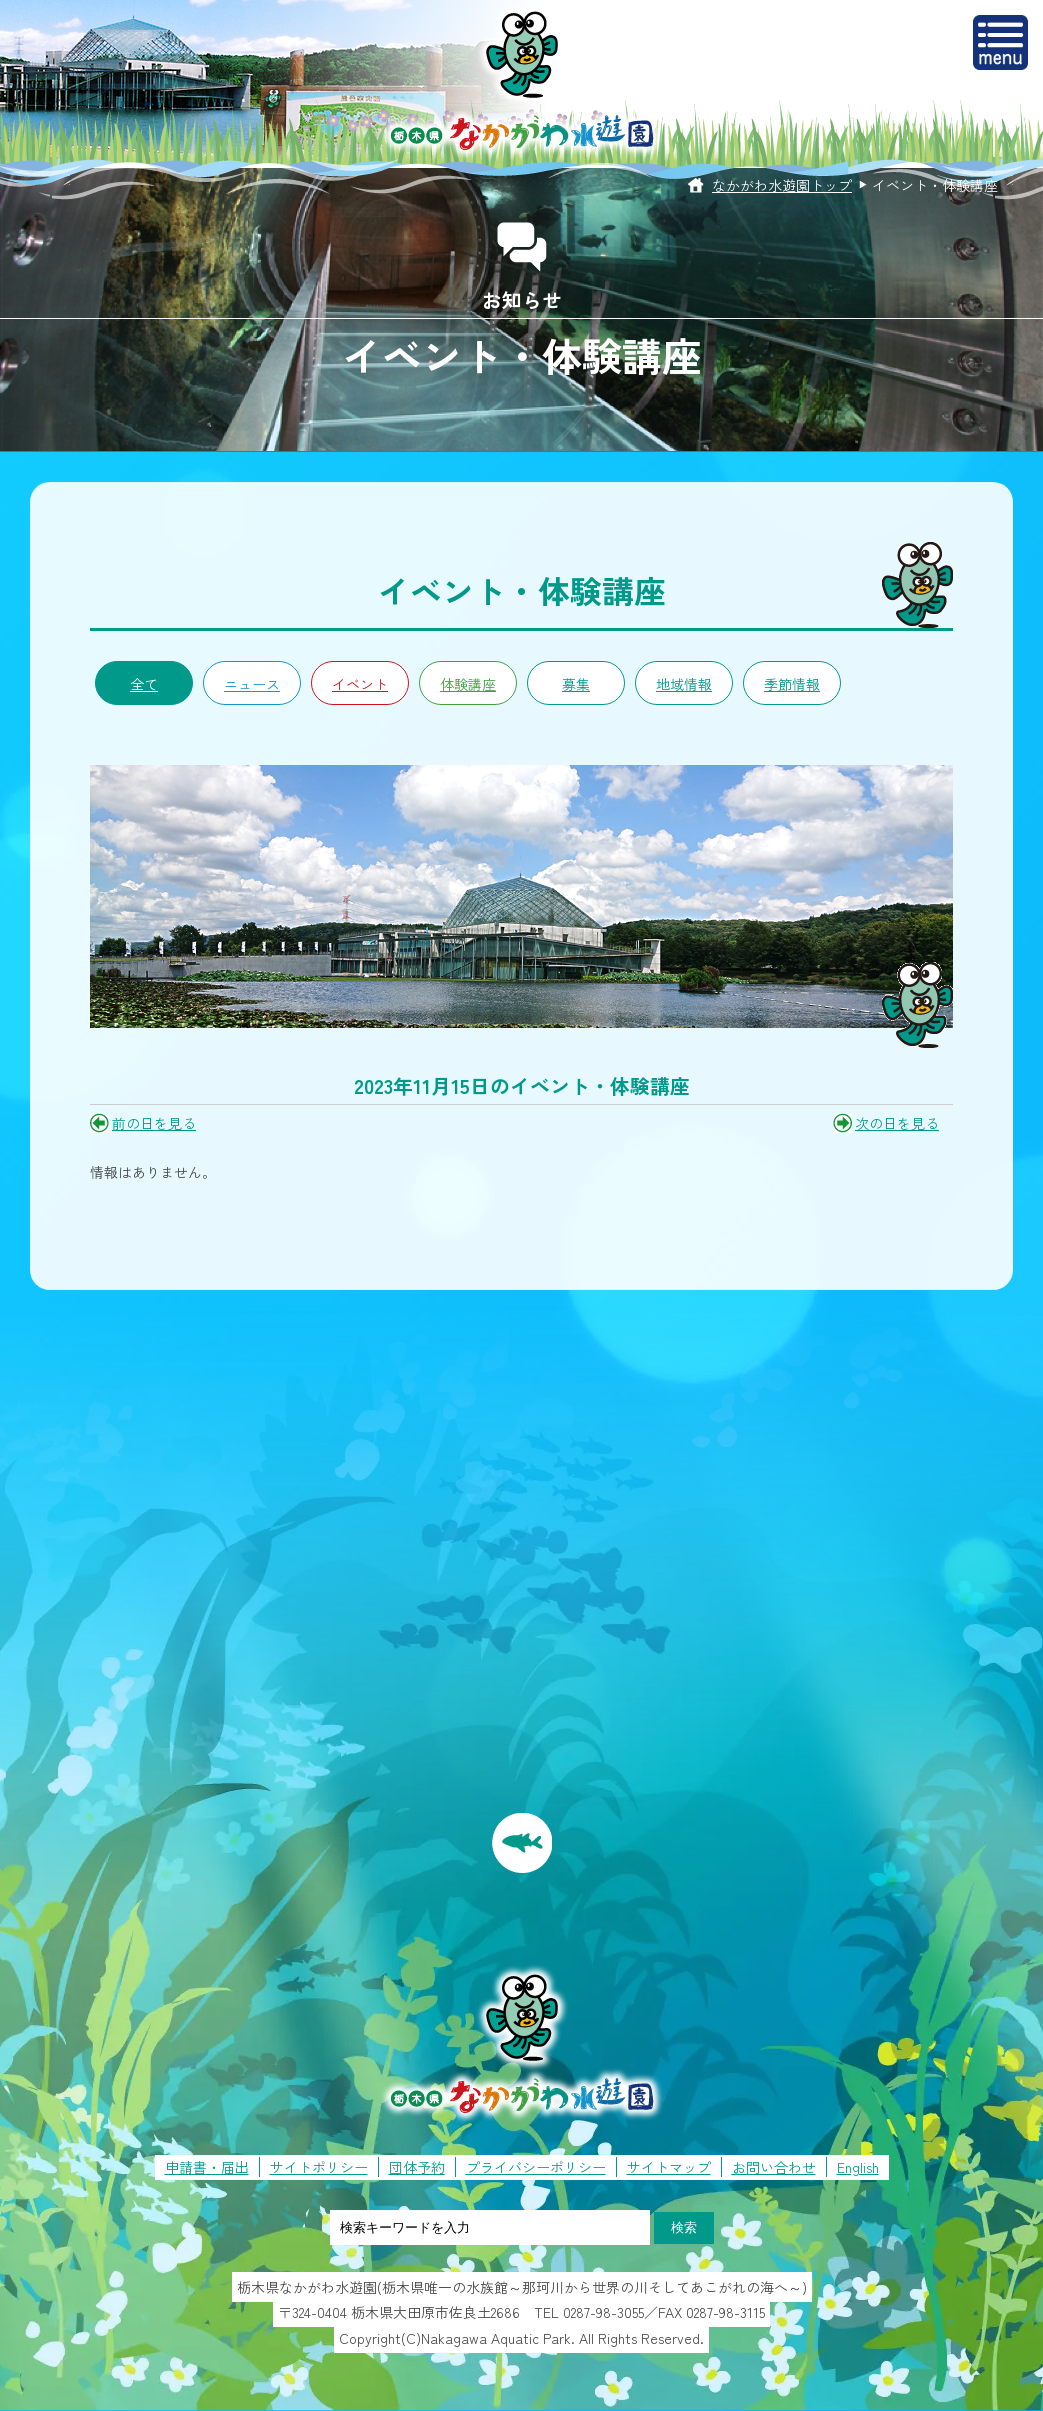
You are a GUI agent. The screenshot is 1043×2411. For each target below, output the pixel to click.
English (858, 2167)
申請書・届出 (207, 2167)
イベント (360, 684)
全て (144, 684)
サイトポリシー (319, 2167)
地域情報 (684, 684)
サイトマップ (669, 2167)
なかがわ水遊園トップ (782, 185)
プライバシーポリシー (536, 2167)
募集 (576, 684)
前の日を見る (154, 1123)
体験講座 (468, 684)
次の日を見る (897, 1123)
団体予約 (417, 2167)
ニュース (252, 684)
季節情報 (792, 684)
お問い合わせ (774, 2167)
